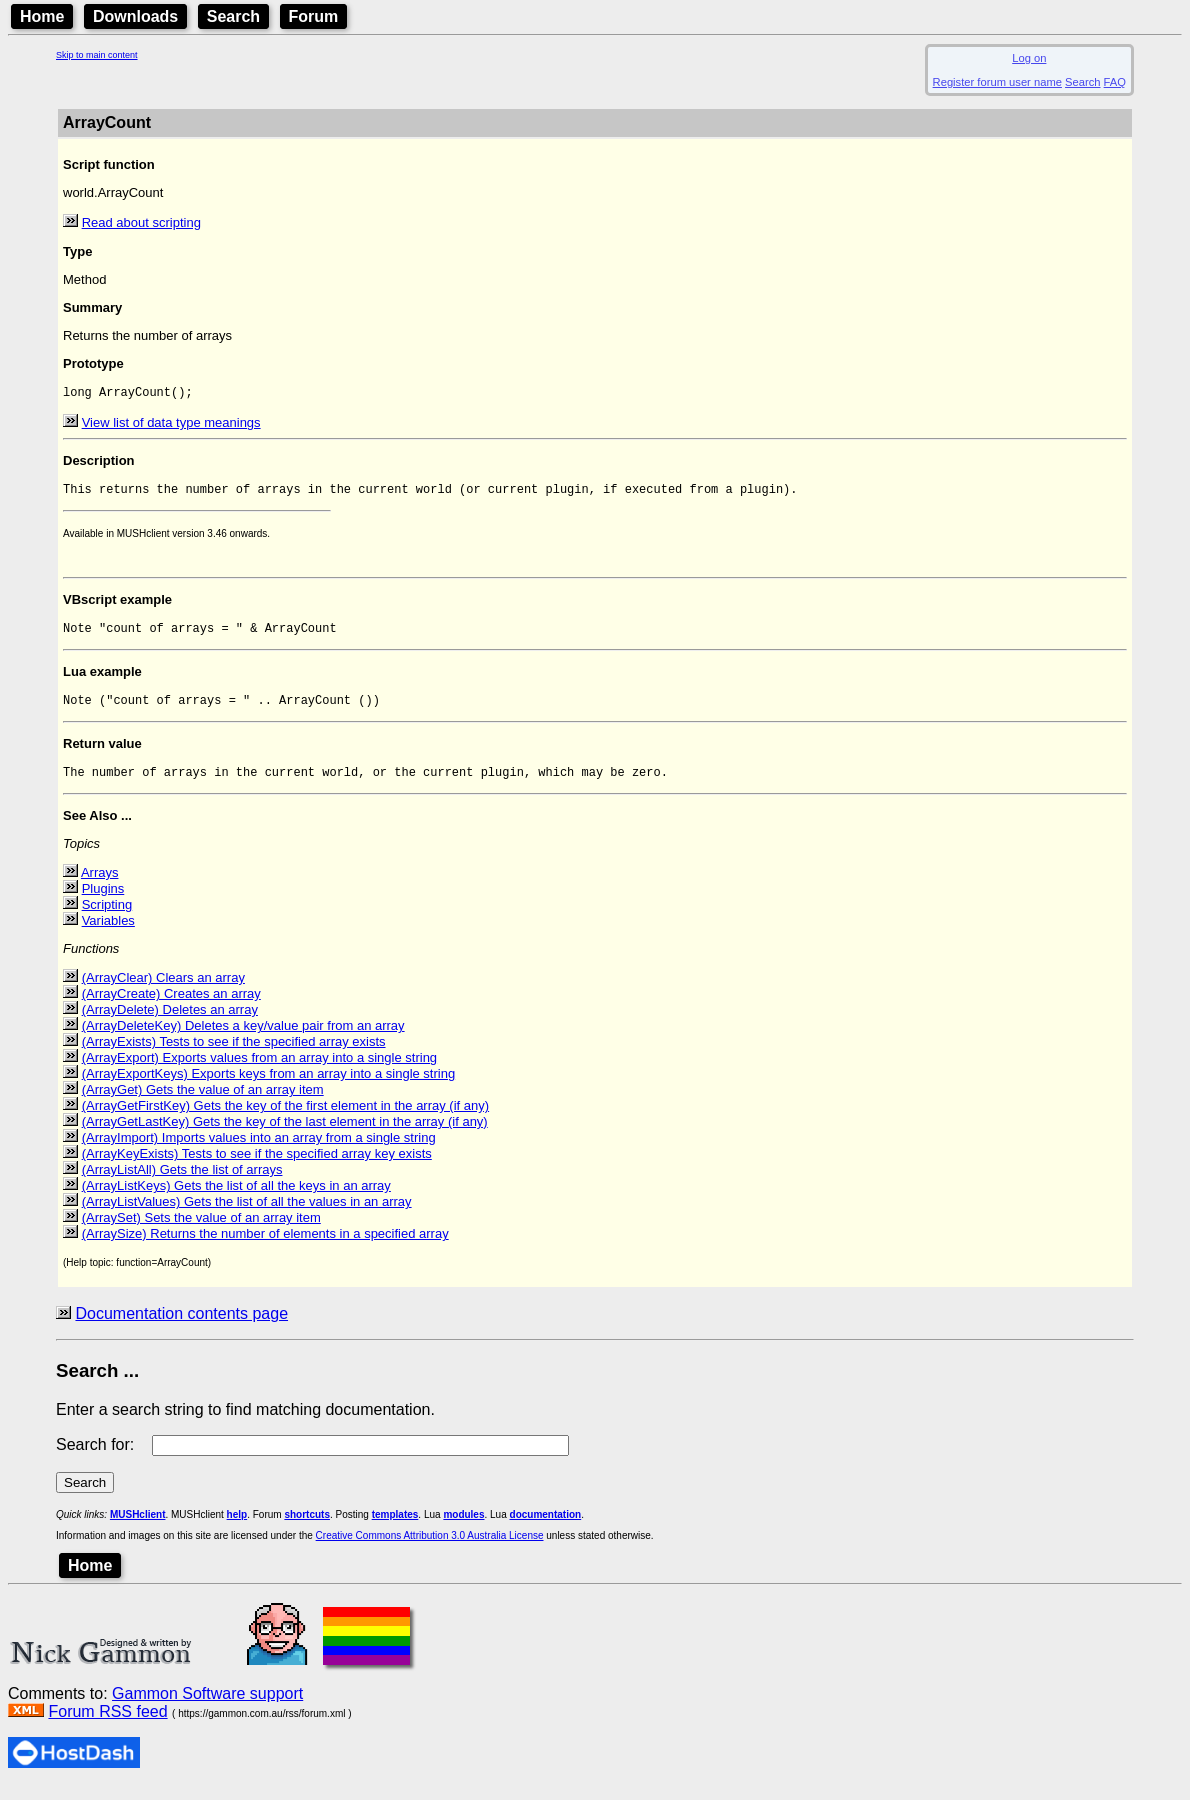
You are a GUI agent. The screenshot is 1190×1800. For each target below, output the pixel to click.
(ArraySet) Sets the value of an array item (201, 1229)
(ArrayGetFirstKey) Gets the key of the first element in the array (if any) (285, 1117)
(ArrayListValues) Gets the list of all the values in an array (247, 1213)
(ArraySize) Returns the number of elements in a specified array (265, 1245)
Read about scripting (141, 222)
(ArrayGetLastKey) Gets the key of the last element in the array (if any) (285, 1133)
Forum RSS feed (107, 1723)
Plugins (103, 900)
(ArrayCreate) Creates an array (171, 1005)
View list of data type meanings (171, 424)
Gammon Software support (207, 1705)
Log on (1029, 58)
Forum (314, 16)
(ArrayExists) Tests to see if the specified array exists (234, 1053)
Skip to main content (97, 55)
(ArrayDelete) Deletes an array (170, 1021)
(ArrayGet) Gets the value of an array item (203, 1101)
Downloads (135, 16)
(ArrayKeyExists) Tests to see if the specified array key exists (257, 1165)
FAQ (1115, 82)
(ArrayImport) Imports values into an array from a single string (259, 1149)
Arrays (100, 884)
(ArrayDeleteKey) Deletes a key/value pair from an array (243, 1037)
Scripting (107, 916)
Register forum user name (997, 82)
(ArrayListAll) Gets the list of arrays (182, 1181)
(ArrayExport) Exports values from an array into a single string (259, 1069)
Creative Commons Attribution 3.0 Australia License (430, 1547)
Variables (108, 932)
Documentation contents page (181, 1325)
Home (42, 16)
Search (233, 16)
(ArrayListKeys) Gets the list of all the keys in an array (236, 1197)
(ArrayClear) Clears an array (163, 989)
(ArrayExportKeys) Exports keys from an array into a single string (269, 1085)
